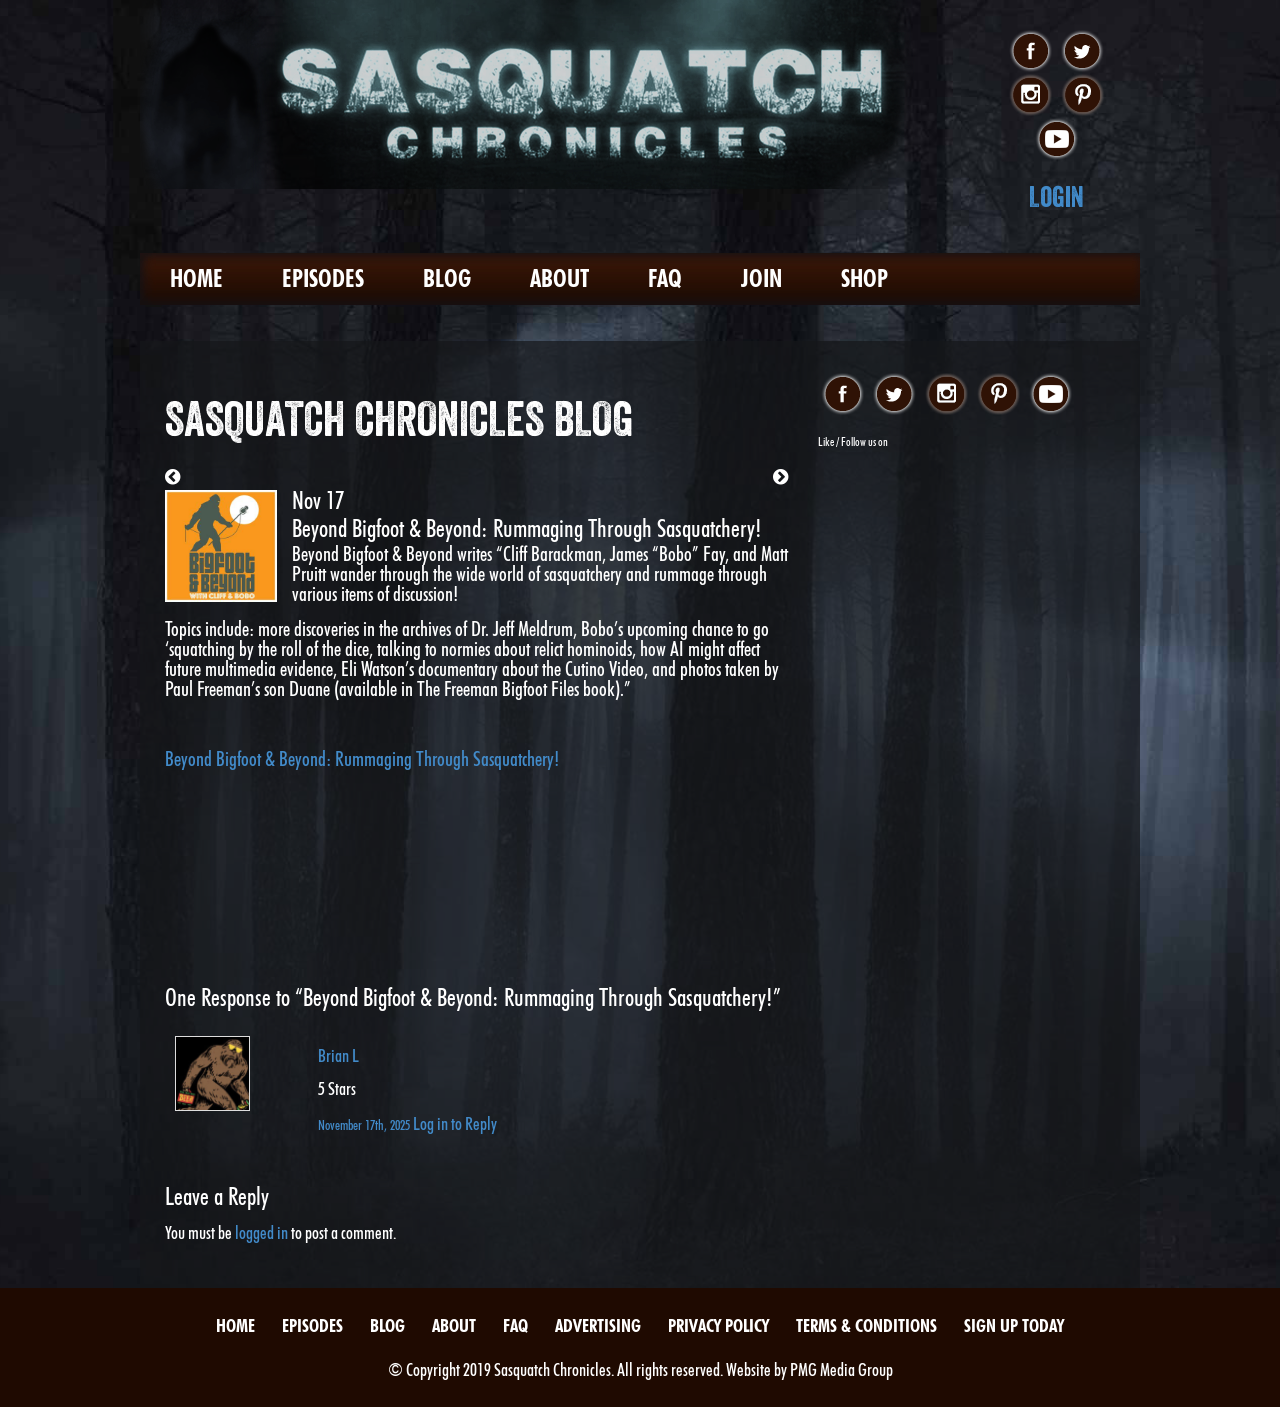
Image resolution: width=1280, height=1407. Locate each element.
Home (196, 278)
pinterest (1082, 96)
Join (761, 278)
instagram (1030, 96)
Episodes (323, 278)
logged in (261, 1232)
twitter (1082, 52)
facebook (1030, 52)
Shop (864, 278)
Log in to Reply (455, 1123)
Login (1056, 196)
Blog (447, 278)
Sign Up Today (1014, 1325)
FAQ (665, 278)
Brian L (338, 1055)
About (559, 278)
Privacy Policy (718, 1325)
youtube (1056, 140)
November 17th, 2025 (365, 1124)
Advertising (598, 1325)
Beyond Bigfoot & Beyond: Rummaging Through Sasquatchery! (362, 759)
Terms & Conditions (866, 1325)
